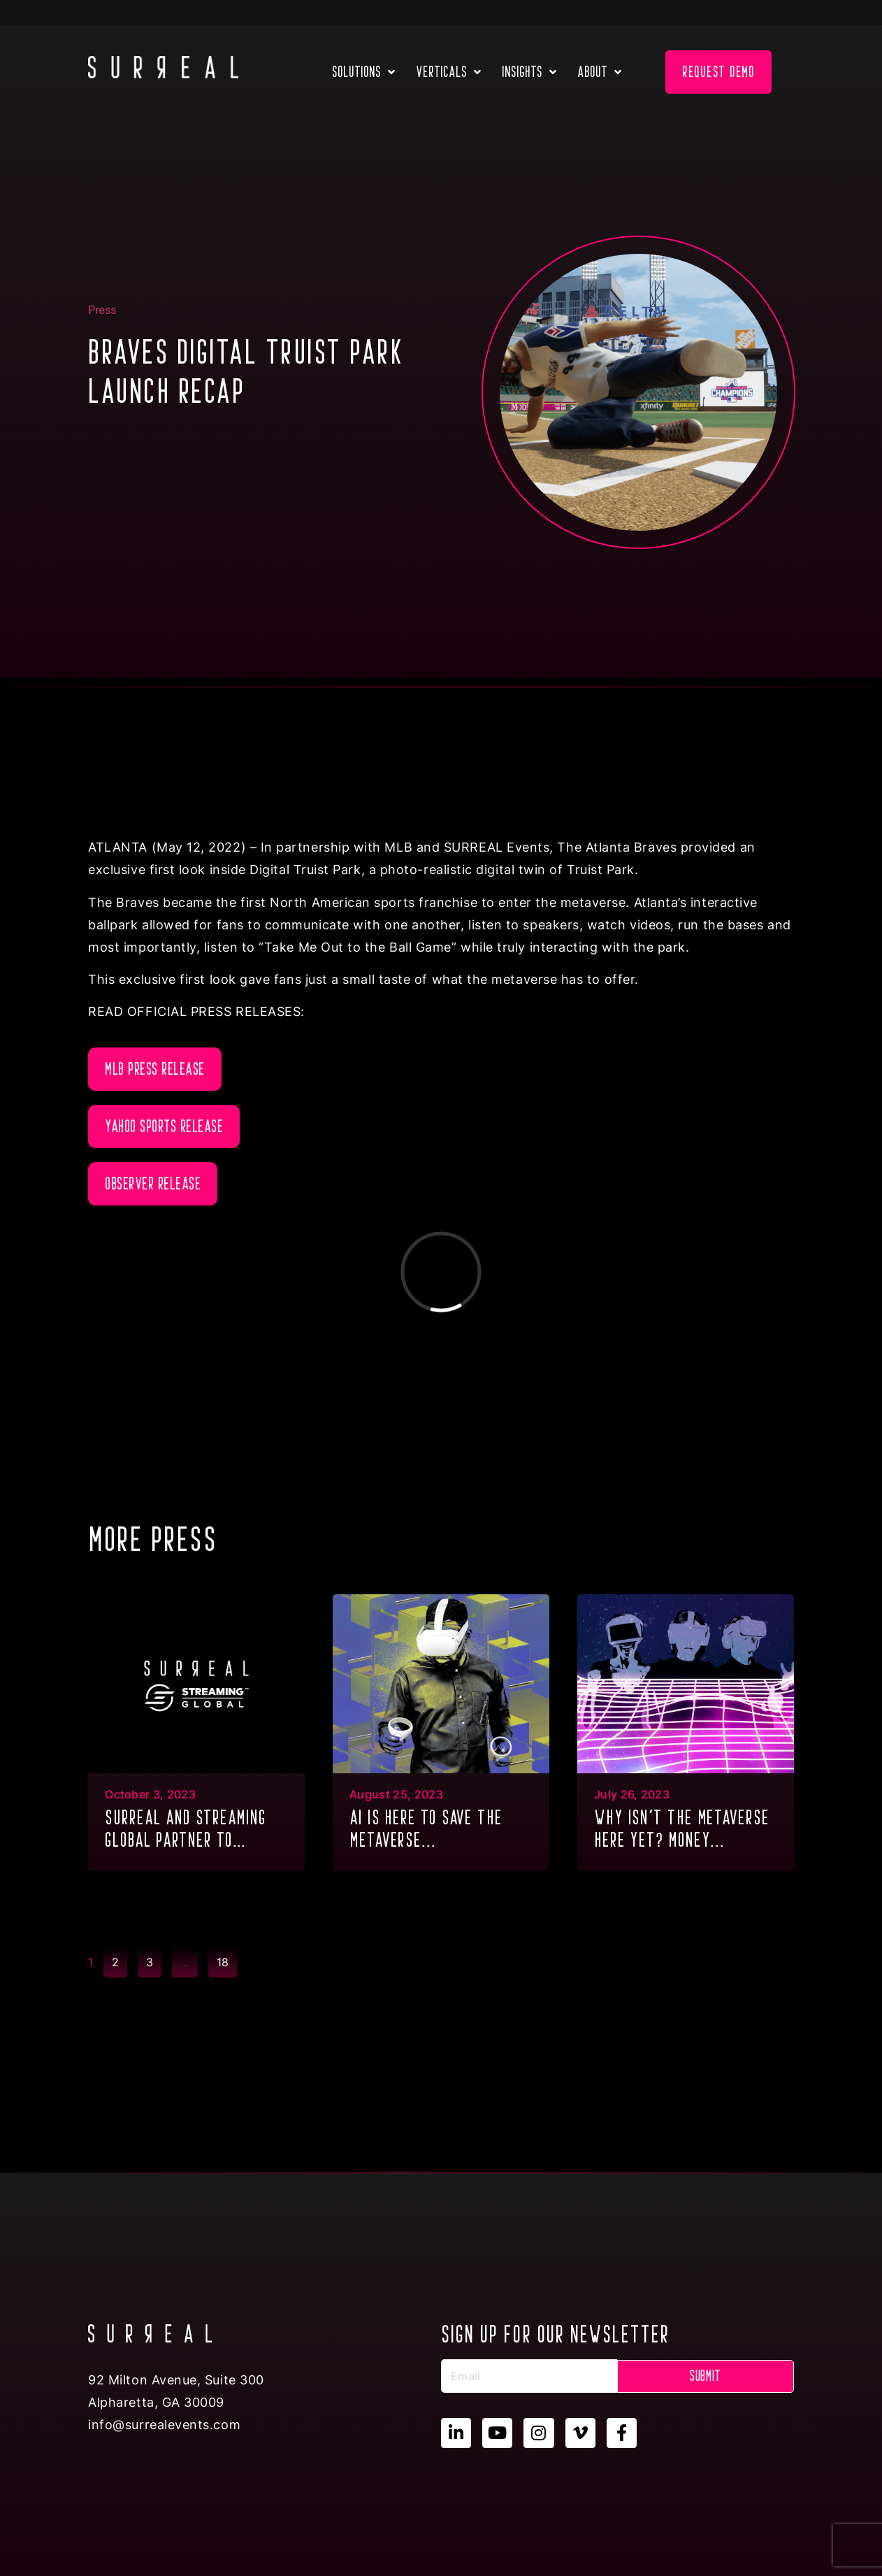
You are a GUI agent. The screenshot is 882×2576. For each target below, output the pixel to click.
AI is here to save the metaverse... (426, 1828)
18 (226, 1958)
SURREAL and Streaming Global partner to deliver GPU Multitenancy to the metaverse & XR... (195, 1830)
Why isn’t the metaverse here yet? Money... (681, 1828)
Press (102, 310)
